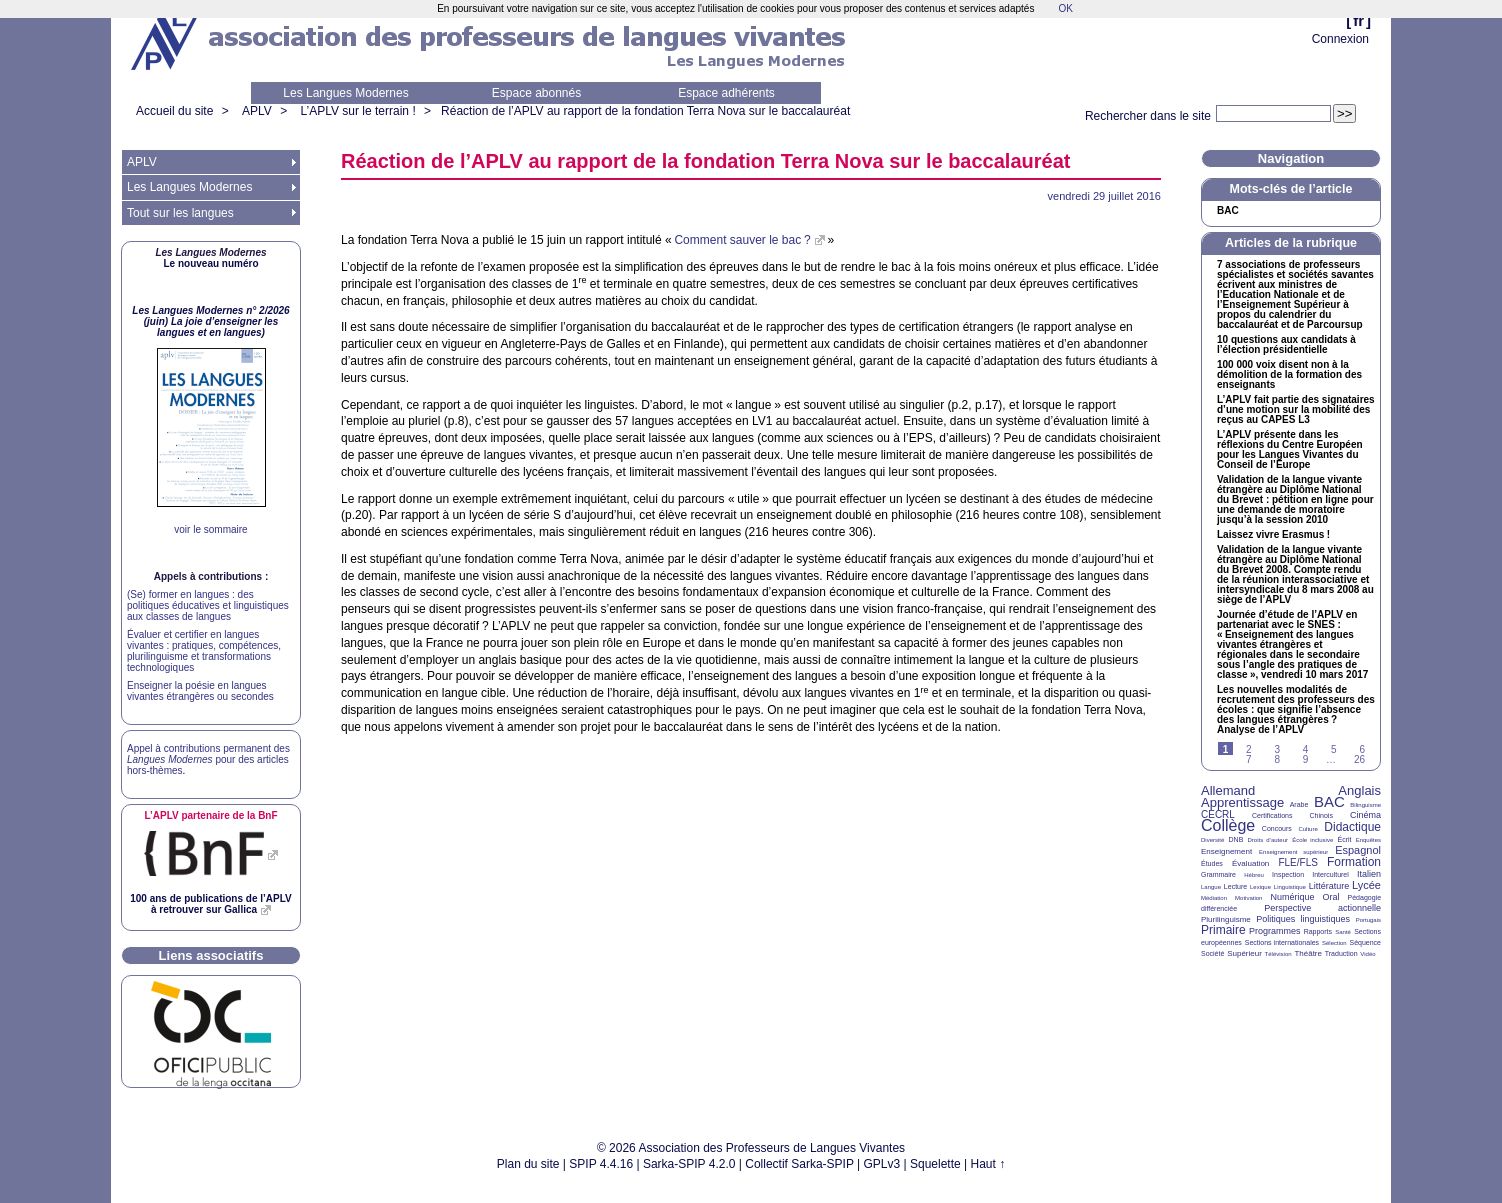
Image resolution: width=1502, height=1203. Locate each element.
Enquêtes (1368, 840)
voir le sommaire (210, 529)
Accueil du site (174, 111)
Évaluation (1250, 863)
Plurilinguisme (1226, 919)
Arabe (1299, 804)
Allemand (1228, 790)
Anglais (1359, 790)
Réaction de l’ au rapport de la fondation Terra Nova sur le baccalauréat (645, 111)
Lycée (1366, 885)
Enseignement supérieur (1293, 852)
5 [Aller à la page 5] (1334, 749)
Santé (1343, 932)
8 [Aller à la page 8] (1277, 759)
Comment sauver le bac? (742, 240)
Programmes (1275, 931)
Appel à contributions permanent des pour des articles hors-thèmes (208, 759)
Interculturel (1330, 874)
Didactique (1352, 827)
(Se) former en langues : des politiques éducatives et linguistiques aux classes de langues (208, 605)
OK (1065, 8)
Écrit (1344, 839)
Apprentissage (1242, 802)
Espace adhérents (726, 93)
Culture (1307, 829)
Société (1212, 953)
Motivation (1248, 898)
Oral (1331, 897)
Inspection (1288, 874)
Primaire (1223, 930)
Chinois (1321, 815)
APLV (257, 111)
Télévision (1278, 954)
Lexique (1260, 887)
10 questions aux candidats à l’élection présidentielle (1286, 345)
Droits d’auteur (1268, 840)
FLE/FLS (1297, 862)
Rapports (1318, 931)
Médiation (1214, 898)
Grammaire (1218, 874)
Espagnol (1358, 850)
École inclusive (1312, 840)
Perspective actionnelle (1322, 908)
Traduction (1341, 953)
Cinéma (1365, 815)
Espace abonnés (536, 93)
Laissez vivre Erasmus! (1273, 535)
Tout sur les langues (180, 213)
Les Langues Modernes (345, 93)
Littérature (1329, 886)
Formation (1354, 862)
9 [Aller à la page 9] (1306, 759)
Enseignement (1226, 851)
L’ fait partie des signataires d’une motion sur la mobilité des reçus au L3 (1296, 410)
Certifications (1272, 815)
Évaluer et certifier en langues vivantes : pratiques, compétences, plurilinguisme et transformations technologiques (204, 651)
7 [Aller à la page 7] (1249, 759)
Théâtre (1308, 953)
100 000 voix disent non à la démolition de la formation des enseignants (1289, 375)
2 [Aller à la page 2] (1249, 749)
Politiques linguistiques (1303, 919)
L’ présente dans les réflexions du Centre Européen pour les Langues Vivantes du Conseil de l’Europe (1290, 450)
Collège (1228, 825)
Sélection (1334, 943)
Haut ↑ (988, 1164)
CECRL (1218, 814)
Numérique (1292, 897)
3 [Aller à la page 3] (1277, 749)
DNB (1236, 839)
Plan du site (528, 1164)
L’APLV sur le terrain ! (358, 111)
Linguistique (1290, 887)
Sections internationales (1282, 942)
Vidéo (1367, 954)
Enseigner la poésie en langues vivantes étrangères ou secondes (200, 691)
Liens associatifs (211, 955)
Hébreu (1254, 875)
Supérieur (1244, 953)
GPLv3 (882, 1164)
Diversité (1212, 840)
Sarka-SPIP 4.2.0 (689, 1164)
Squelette (935, 1164)
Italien (1369, 874)
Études (1212, 863)
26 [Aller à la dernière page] (1359, 759)
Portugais (1368, 920)
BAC (1329, 801)
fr (1358, 20)
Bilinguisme (1365, 805)
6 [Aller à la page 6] (1362, 749)
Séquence (1365, 942)
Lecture (1235, 886)
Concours (1277, 828)
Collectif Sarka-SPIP (799, 1164)
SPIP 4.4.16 (601, 1164)
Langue (1211, 887)
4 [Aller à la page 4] (1306, 749)
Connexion (1340, 39)
